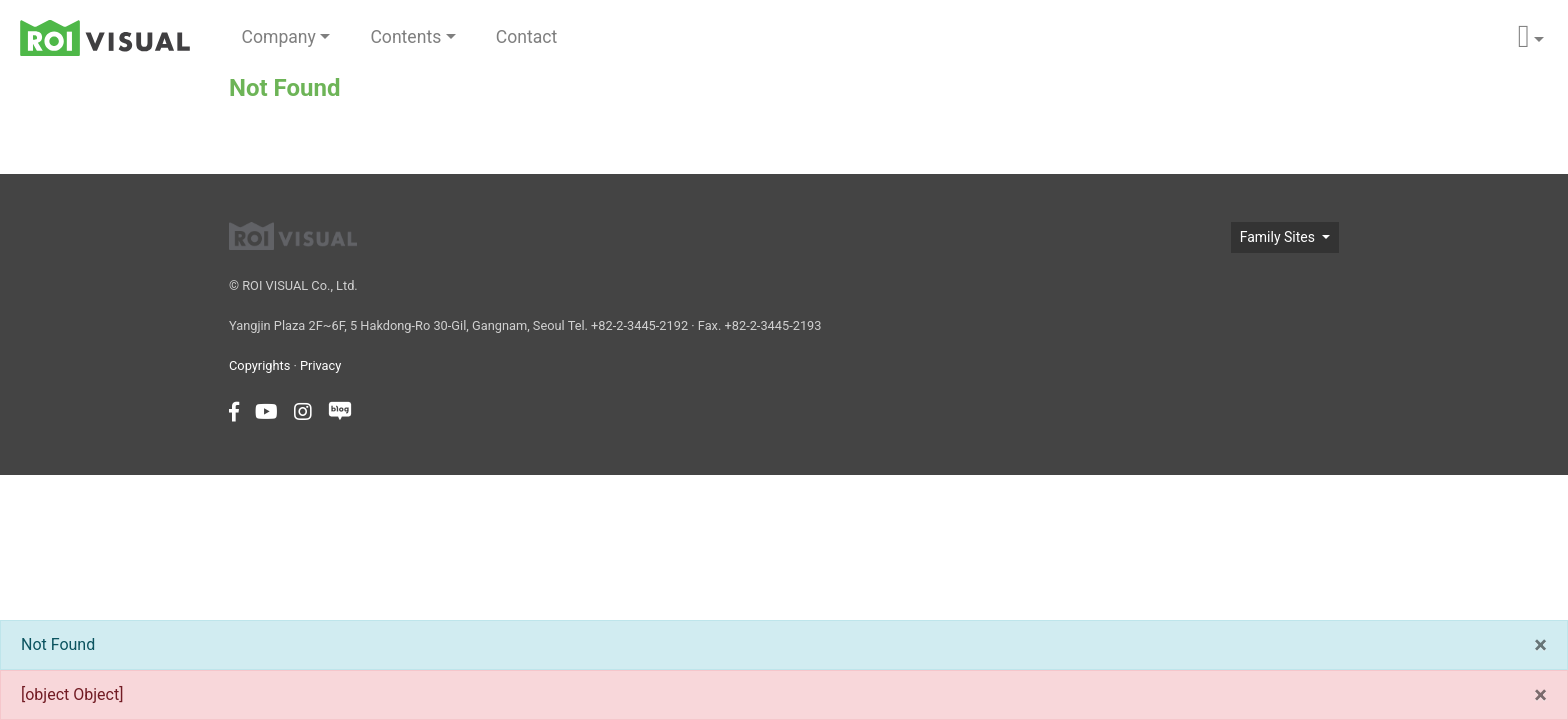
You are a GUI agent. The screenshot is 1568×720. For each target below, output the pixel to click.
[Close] (1540, 645)
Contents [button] (405, 37)
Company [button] (279, 37)
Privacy (320, 365)
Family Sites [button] (1279, 237)
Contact (527, 37)
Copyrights (259, 365)
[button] (1531, 37)
